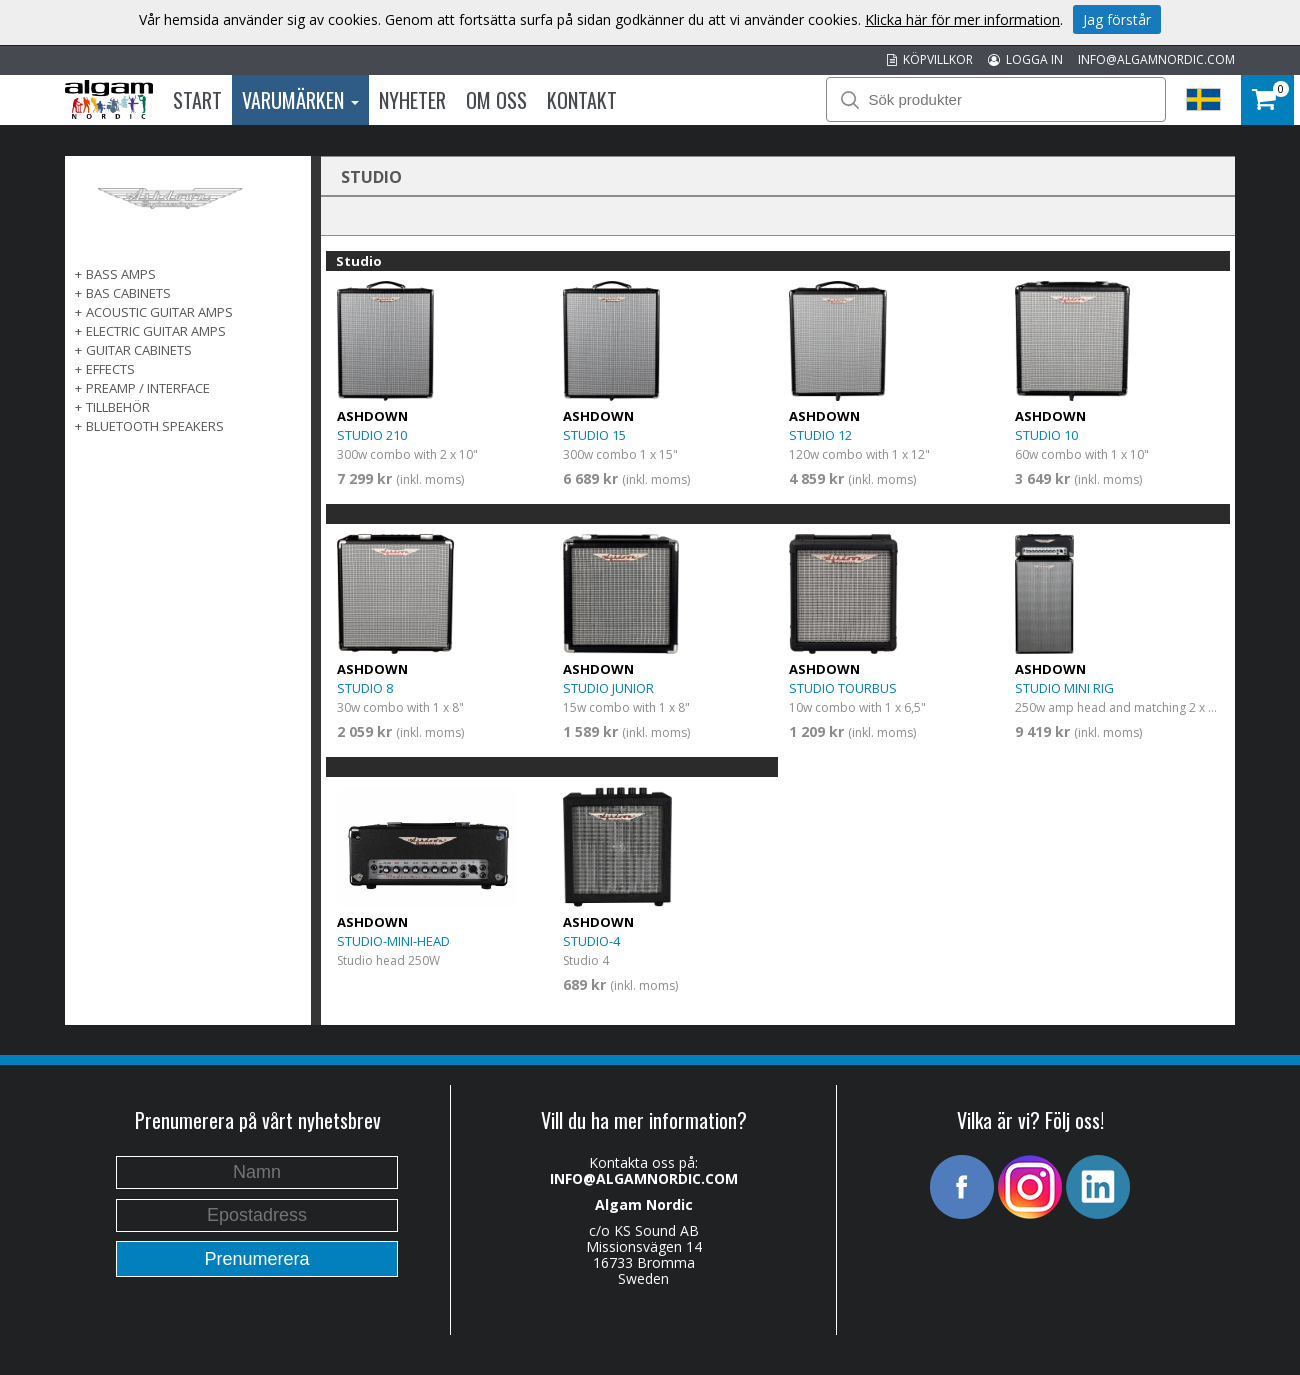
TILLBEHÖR (118, 407)
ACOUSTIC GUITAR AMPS (159, 312)
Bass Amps (121, 274)
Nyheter (412, 100)
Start (197, 100)
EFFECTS (110, 369)
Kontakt (582, 100)
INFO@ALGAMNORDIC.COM (1156, 59)
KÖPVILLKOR (930, 59)
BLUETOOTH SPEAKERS (155, 426)
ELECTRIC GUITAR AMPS (156, 331)
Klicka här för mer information (962, 19)
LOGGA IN (1025, 59)
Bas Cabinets (128, 293)
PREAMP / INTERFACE (148, 388)
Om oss (496, 100)
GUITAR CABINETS (139, 350)
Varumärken (300, 100)
